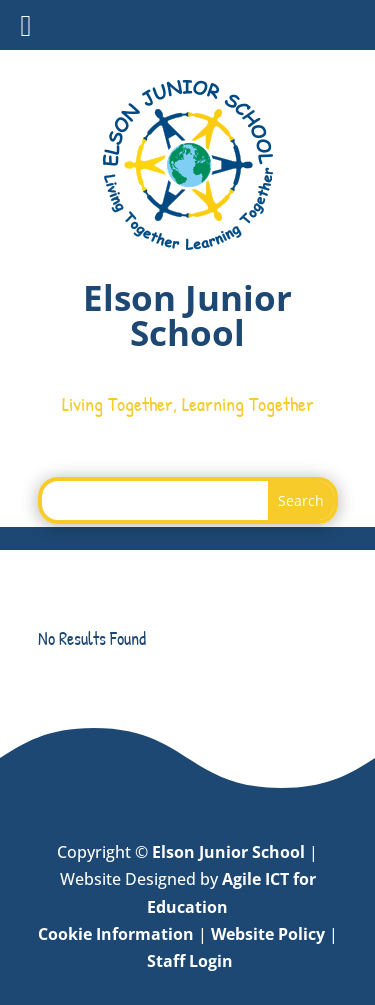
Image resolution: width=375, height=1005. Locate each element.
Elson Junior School (228, 852)
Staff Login (190, 961)
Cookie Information (116, 934)
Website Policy (268, 934)
